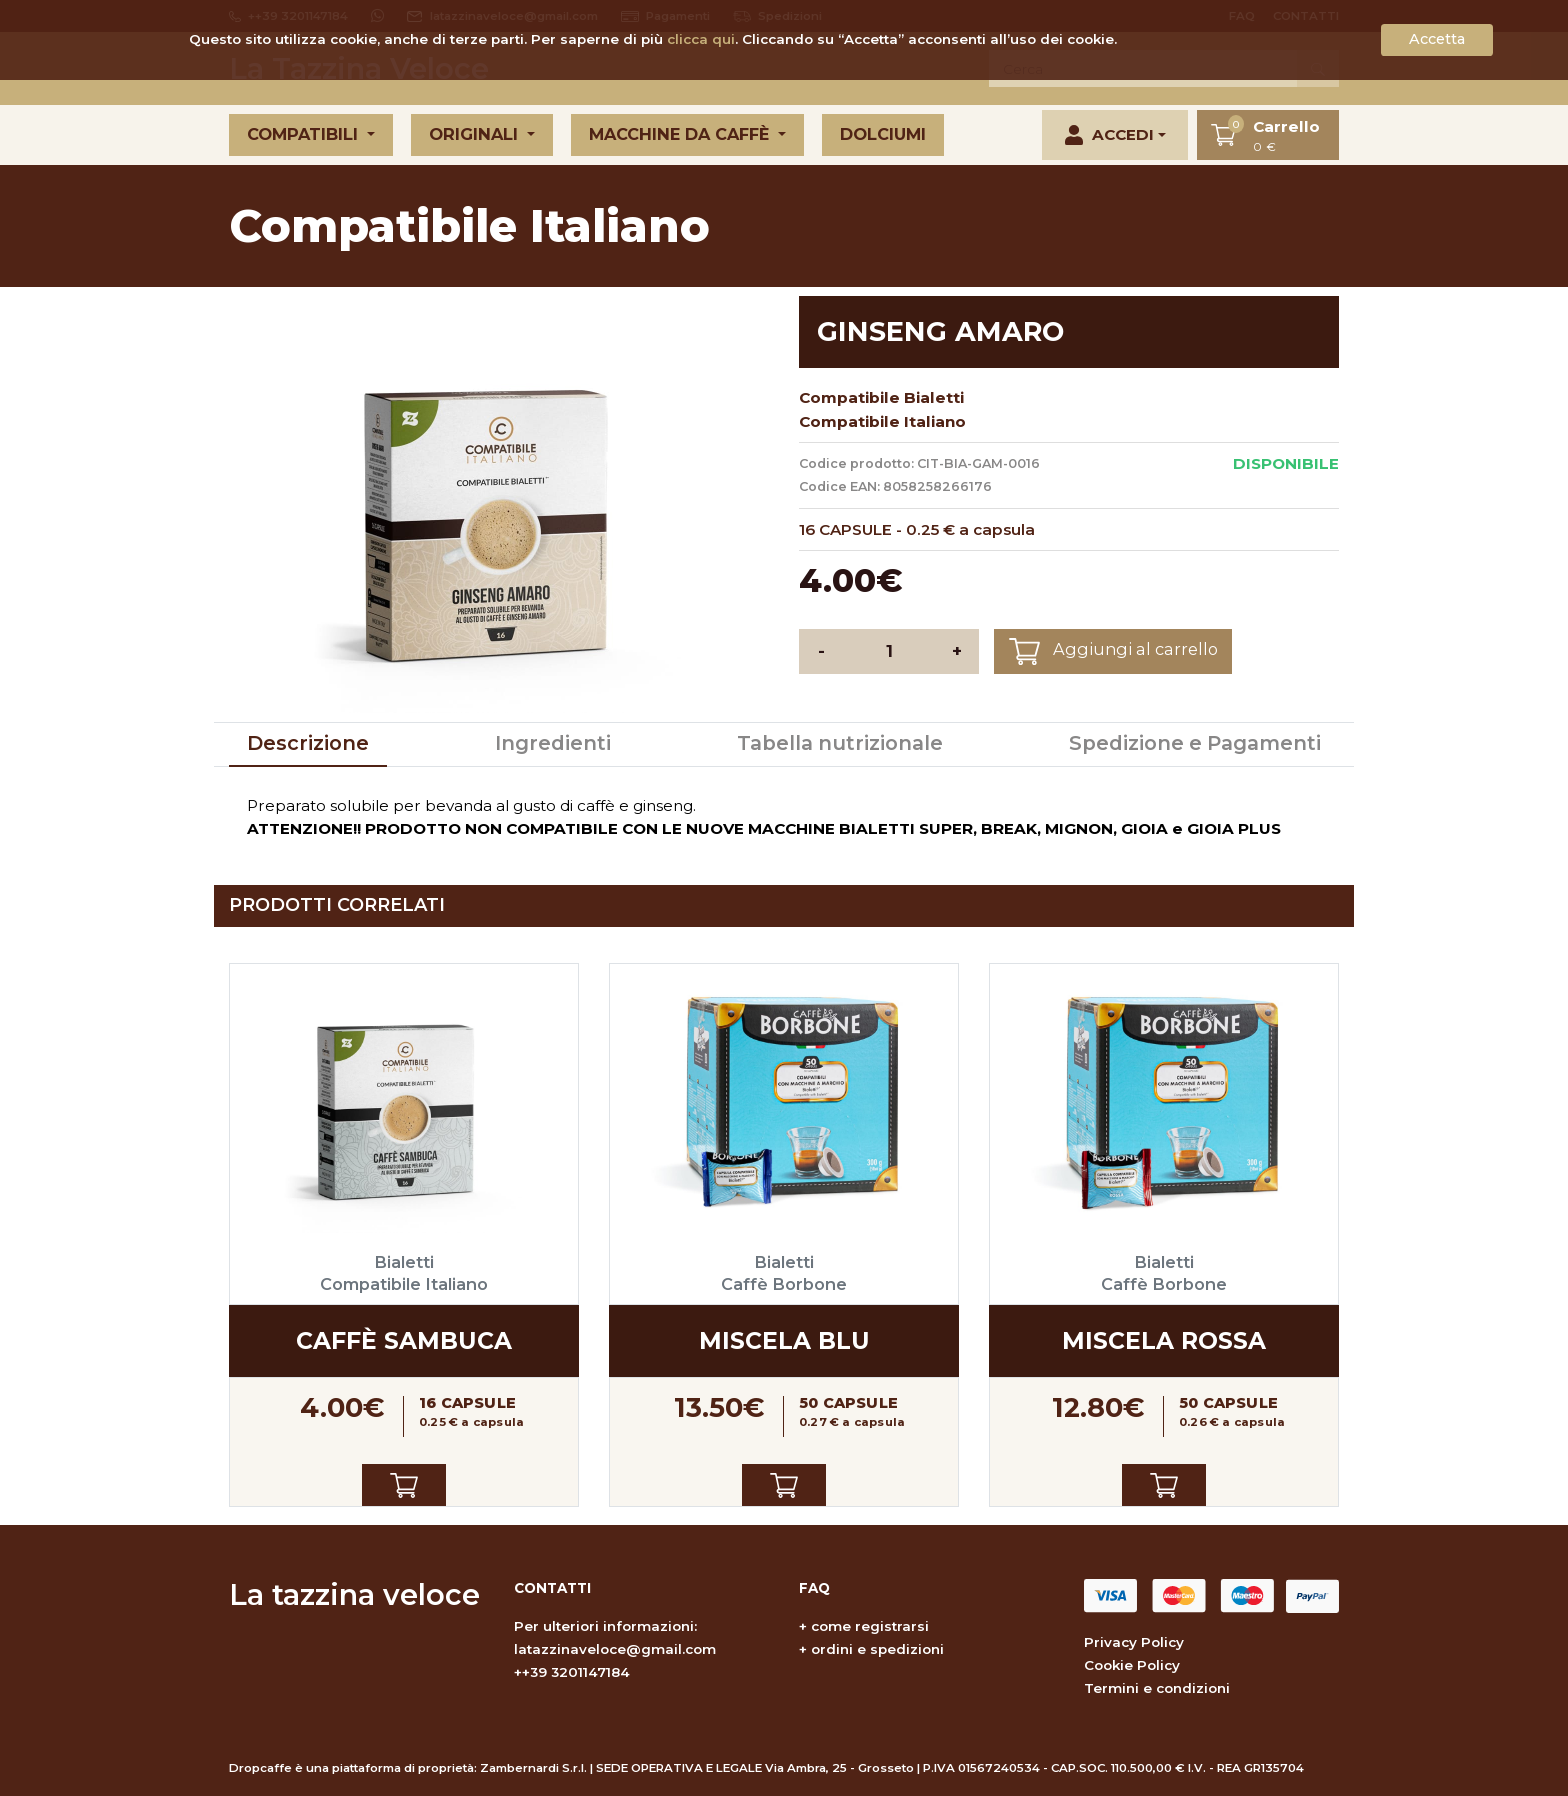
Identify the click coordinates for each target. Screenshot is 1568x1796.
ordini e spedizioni (877, 1649)
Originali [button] (476, 134)
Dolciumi (883, 134)
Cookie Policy (1132, 1665)
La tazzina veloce (354, 1594)
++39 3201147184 (572, 1672)
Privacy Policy (1134, 1642)
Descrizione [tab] (308, 743)
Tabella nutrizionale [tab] (840, 743)
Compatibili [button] (305, 134)
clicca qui (701, 39)
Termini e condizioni (1157, 1688)
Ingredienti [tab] (553, 743)
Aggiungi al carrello (1113, 651)
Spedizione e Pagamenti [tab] (1195, 743)
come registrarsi (870, 1626)
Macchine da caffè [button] (681, 134)
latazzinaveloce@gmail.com (615, 1649)
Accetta (1437, 39)
